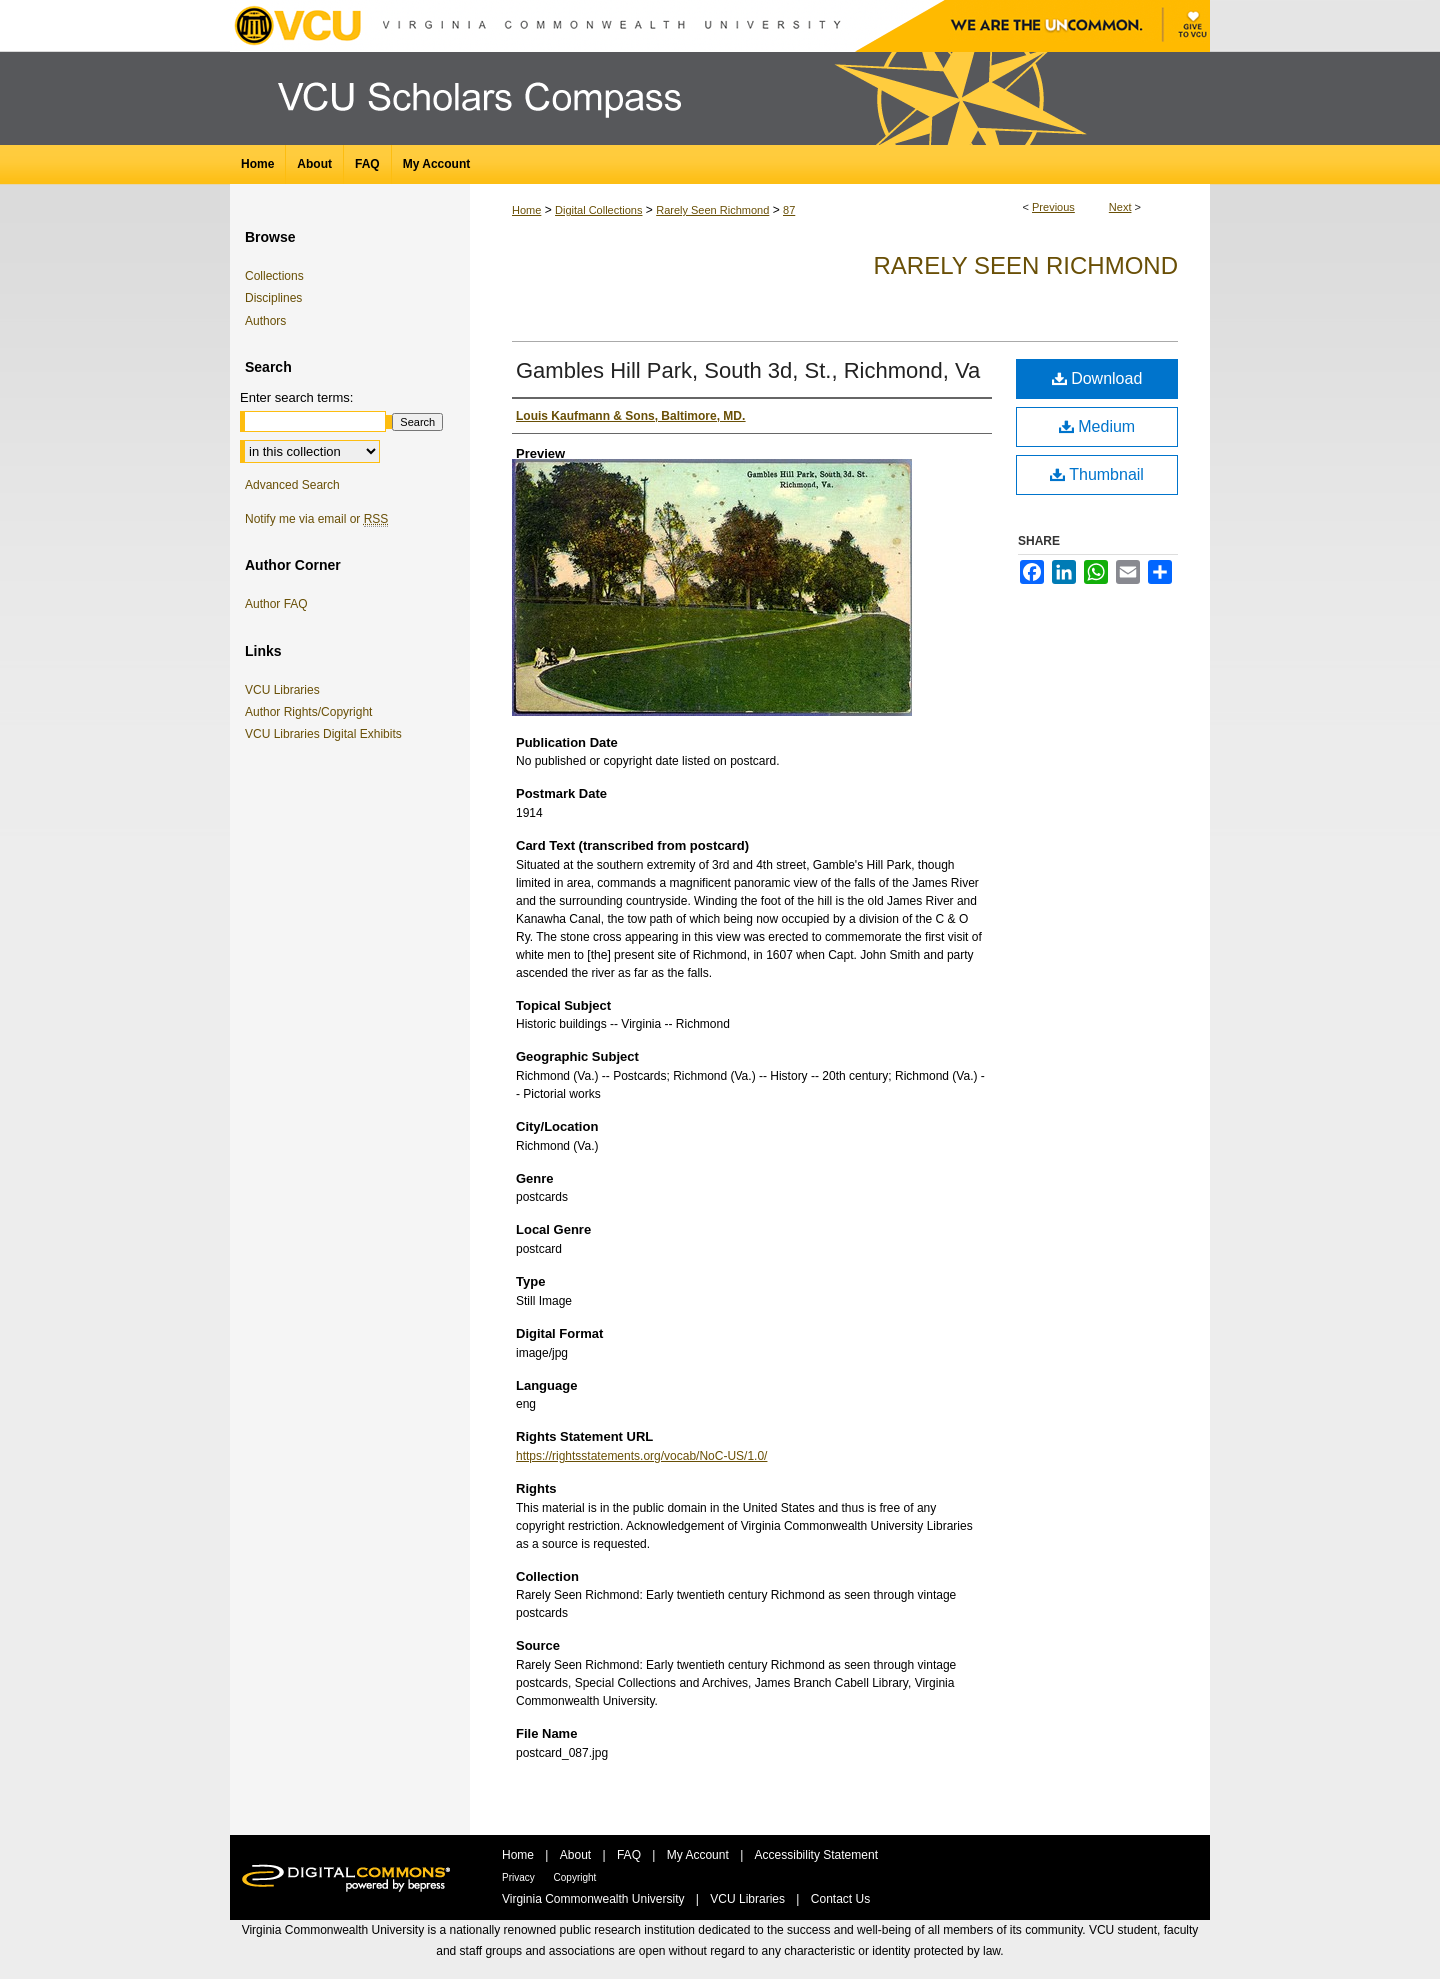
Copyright (575, 1877)
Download (1097, 378)
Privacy (520, 1877)
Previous (1053, 207)
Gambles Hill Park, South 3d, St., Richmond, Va (748, 370)
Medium (1097, 426)
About (577, 1855)
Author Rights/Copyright (312, 712)
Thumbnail (1097, 474)
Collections (274, 276)
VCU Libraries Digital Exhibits (327, 734)
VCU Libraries (286, 690)
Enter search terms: (296, 397)
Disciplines (273, 298)
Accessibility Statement (816, 1855)
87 (789, 210)
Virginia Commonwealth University (595, 1899)
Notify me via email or (316, 519)
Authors (265, 321)
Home (526, 210)
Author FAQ (276, 604)
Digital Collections (598, 210)
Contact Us (840, 1899)
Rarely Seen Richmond (712, 210)
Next (1120, 207)
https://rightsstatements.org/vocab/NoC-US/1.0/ (641, 1456)
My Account (699, 1855)
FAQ (630, 1855)
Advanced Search (292, 485)
